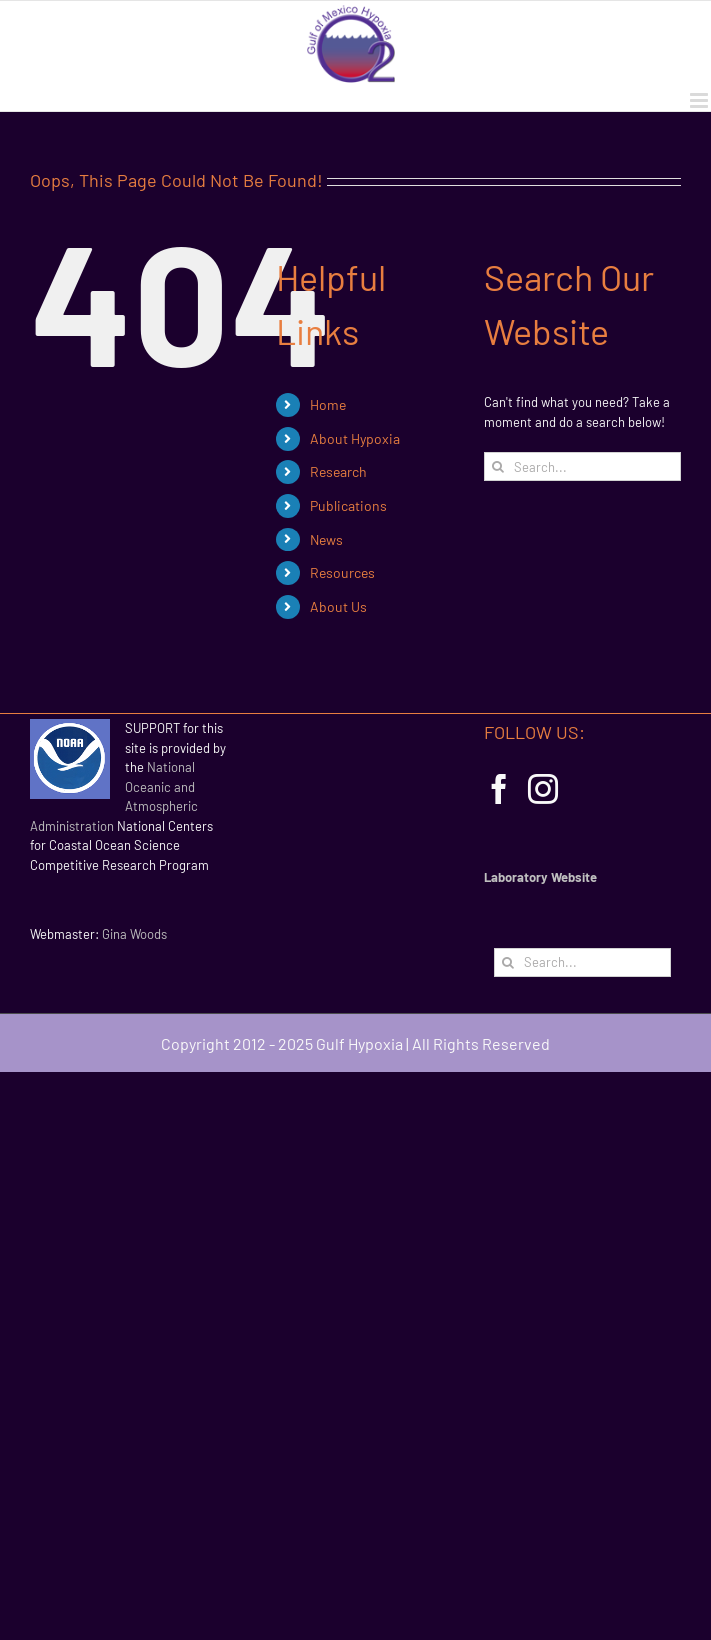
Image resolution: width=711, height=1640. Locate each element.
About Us (338, 606)
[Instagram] (543, 789)
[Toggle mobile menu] (700, 100)
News (326, 539)
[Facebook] (499, 789)
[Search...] (582, 466)
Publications (348, 505)
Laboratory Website (540, 877)
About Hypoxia (355, 438)
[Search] (498, 466)
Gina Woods (134, 934)
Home (328, 404)
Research (338, 471)
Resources (342, 572)
